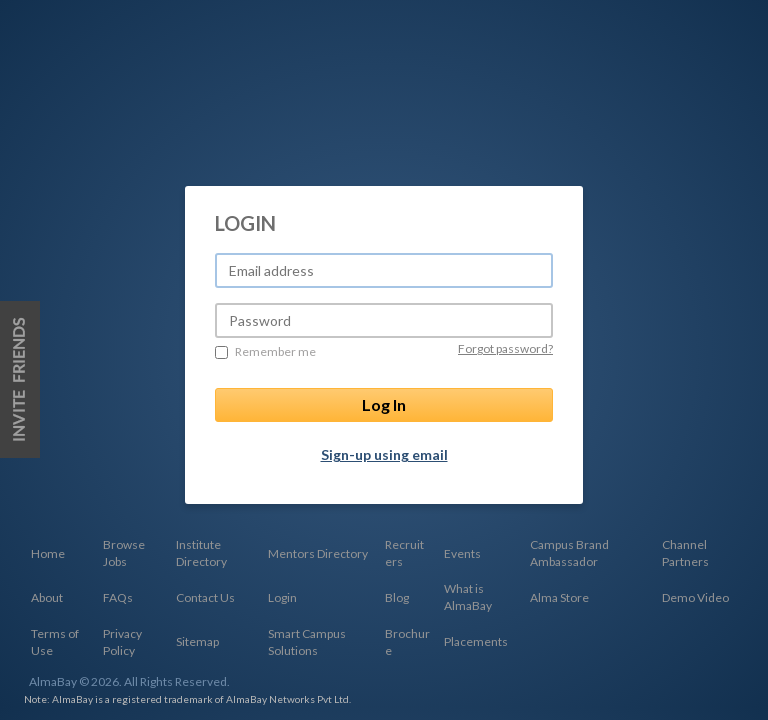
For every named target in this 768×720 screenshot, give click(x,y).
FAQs (118, 597)
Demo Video (695, 597)
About (47, 597)
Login (282, 597)
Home (48, 553)
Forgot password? (505, 348)
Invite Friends (20, 379)
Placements (476, 641)
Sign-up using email (384, 454)
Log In (384, 404)
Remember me (265, 351)
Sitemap (197, 641)
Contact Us (205, 597)
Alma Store (559, 597)
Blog (397, 597)
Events (462, 553)
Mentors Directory (318, 553)
